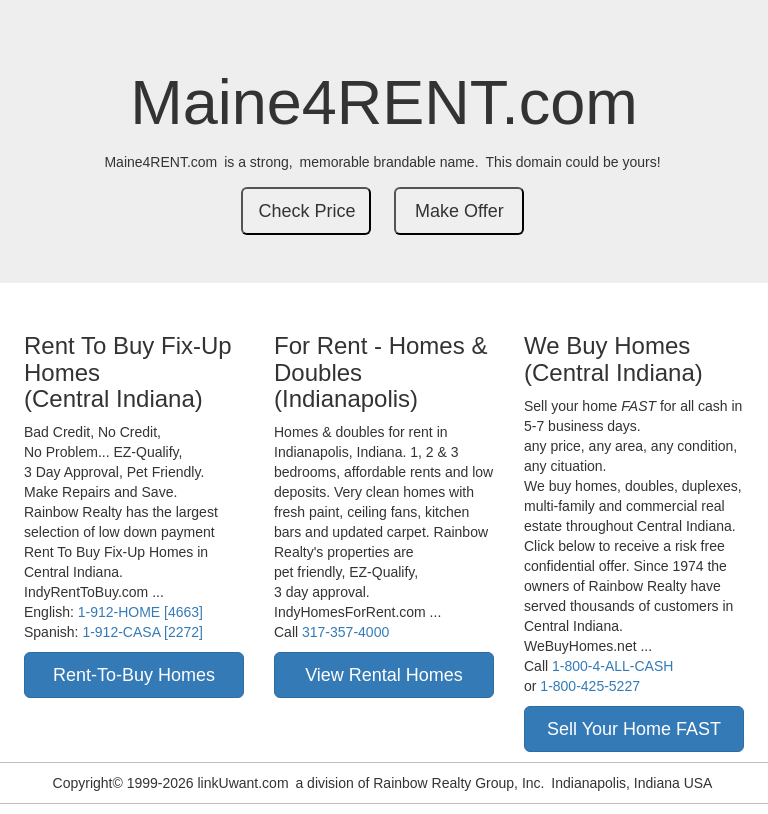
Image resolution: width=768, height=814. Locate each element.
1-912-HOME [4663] (140, 612)
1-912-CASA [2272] (142, 632)
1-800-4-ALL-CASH (612, 666)
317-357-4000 (345, 632)
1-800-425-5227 (590, 686)
